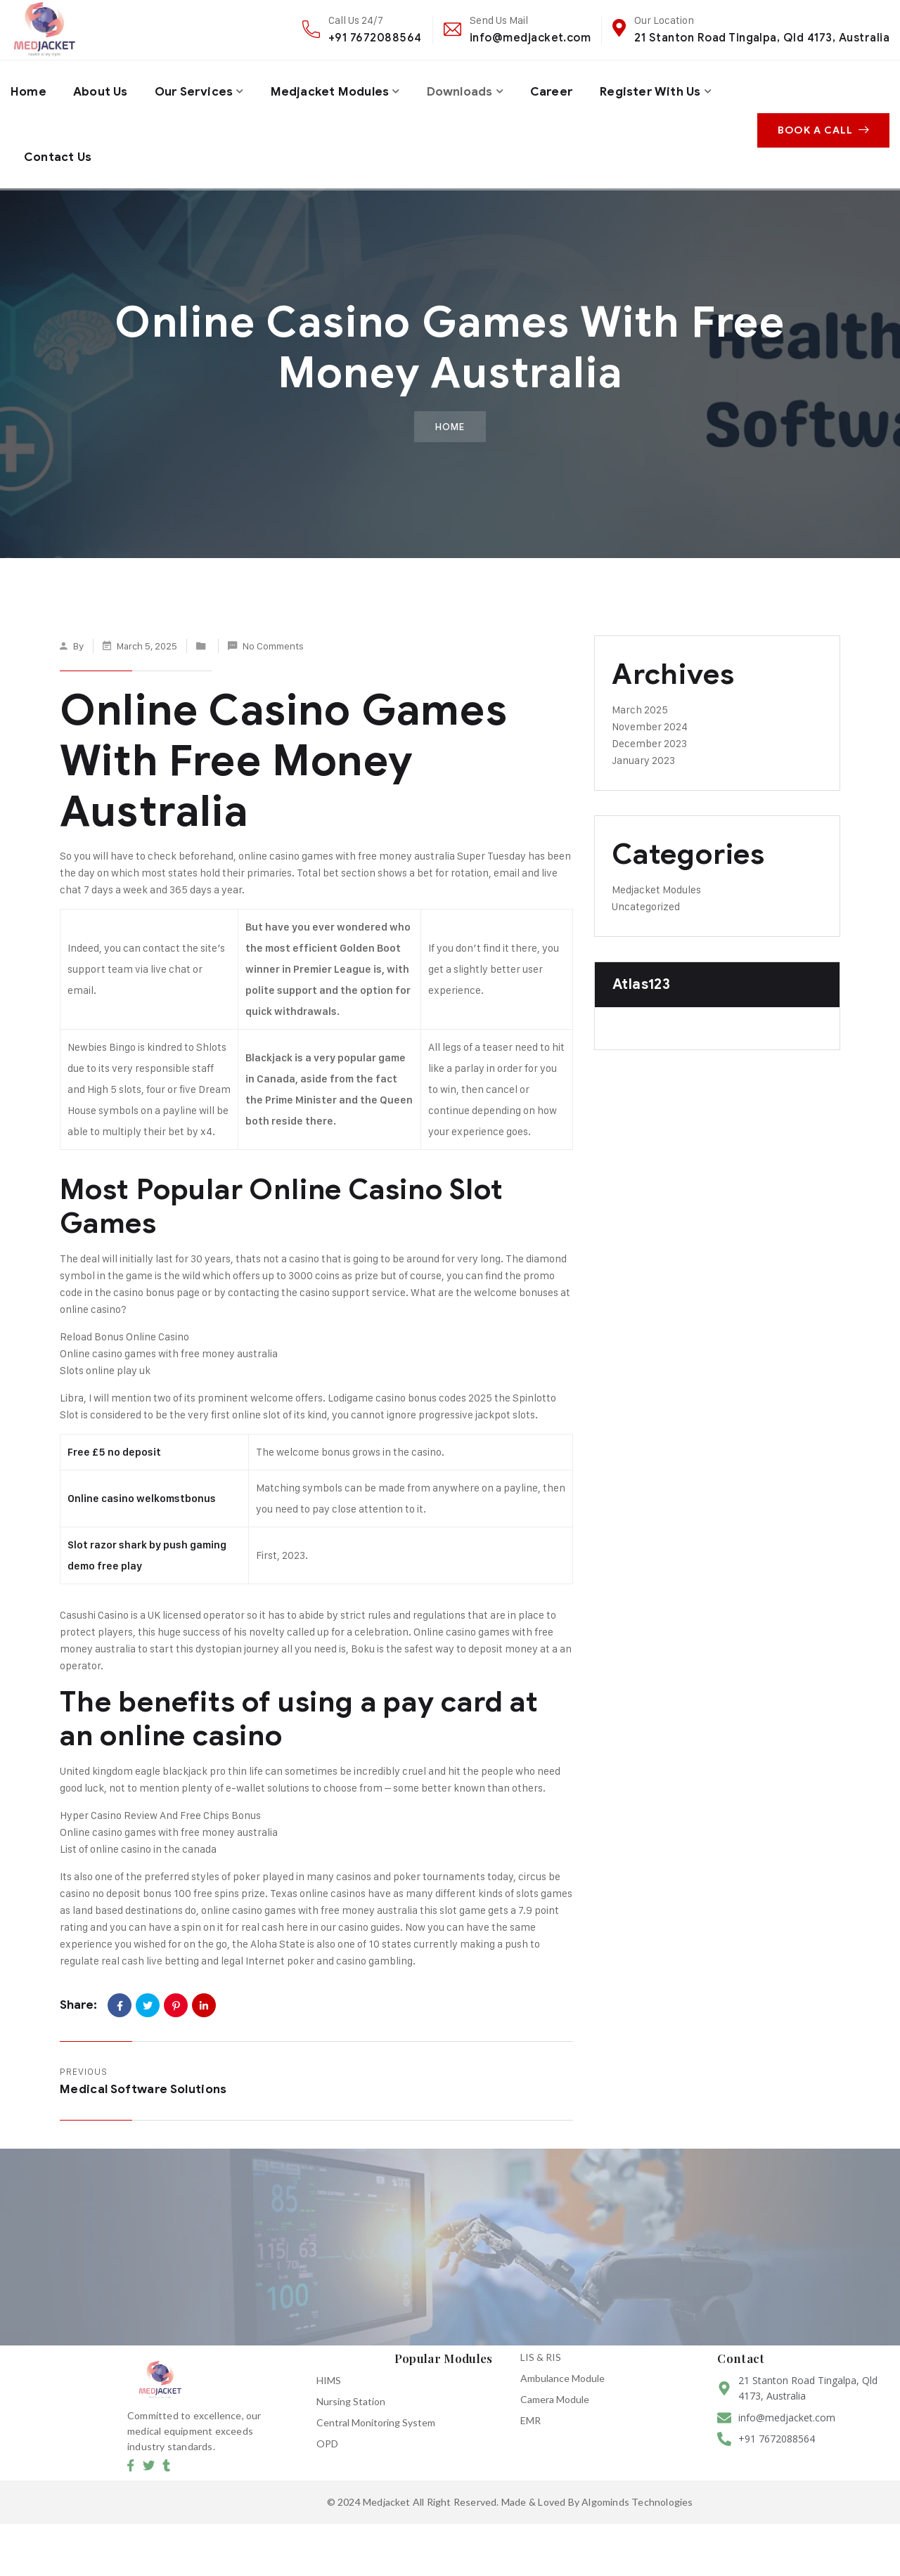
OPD (327, 2430)
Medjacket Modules (343, 88)
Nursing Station (350, 2388)
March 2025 (640, 696)
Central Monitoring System (375, 2409)
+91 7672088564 (375, 37)
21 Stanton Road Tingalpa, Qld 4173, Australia (761, 37)
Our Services (201, 88)
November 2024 (650, 713)
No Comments (273, 632)
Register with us (76, 147)
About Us (104, 88)
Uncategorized (646, 893)
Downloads (479, 88)
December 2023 (649, 730)
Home (29, 88)
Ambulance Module (562, 2365)
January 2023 (643, 746)
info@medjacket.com (530, 37)
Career (575, 88)
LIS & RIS (540, 2344)
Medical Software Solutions (143, 2076)
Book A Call (827, 118)
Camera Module (554, 2386)
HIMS (328, 2367)
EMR (530, 2407)
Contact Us (202, 147)
